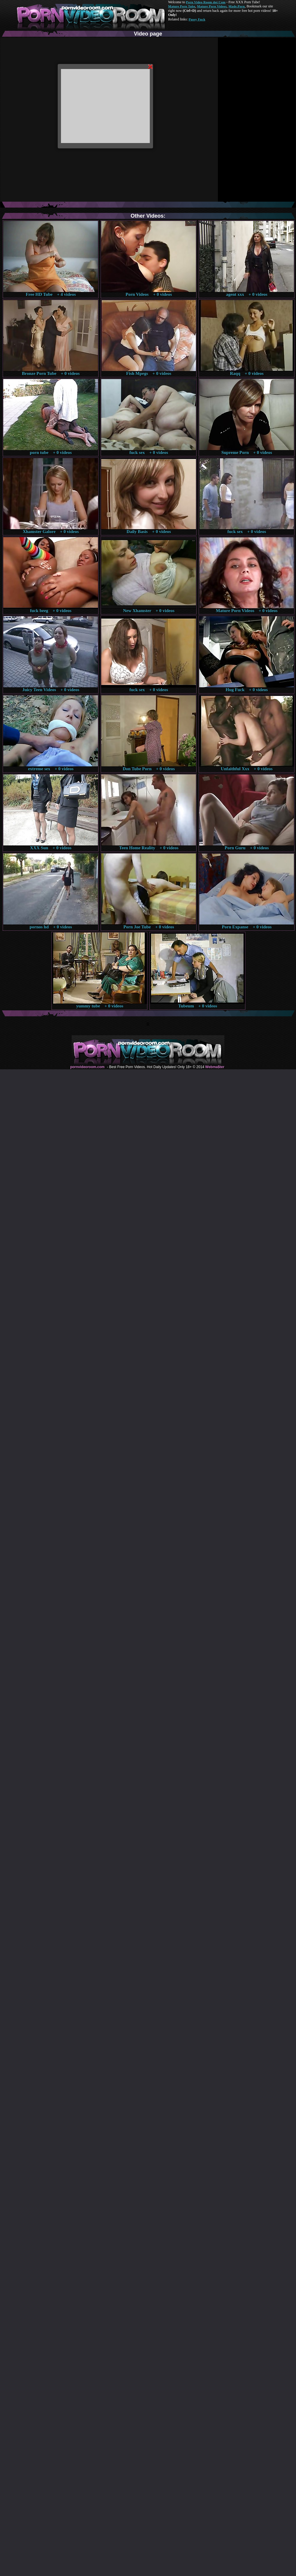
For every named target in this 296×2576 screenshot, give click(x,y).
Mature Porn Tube (181, 6)
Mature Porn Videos (212, 6)
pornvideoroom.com (87, 1067)
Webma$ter (214, 1067)
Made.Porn (237, 6)
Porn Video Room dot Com (205, 2)
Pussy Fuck (197, 19)
